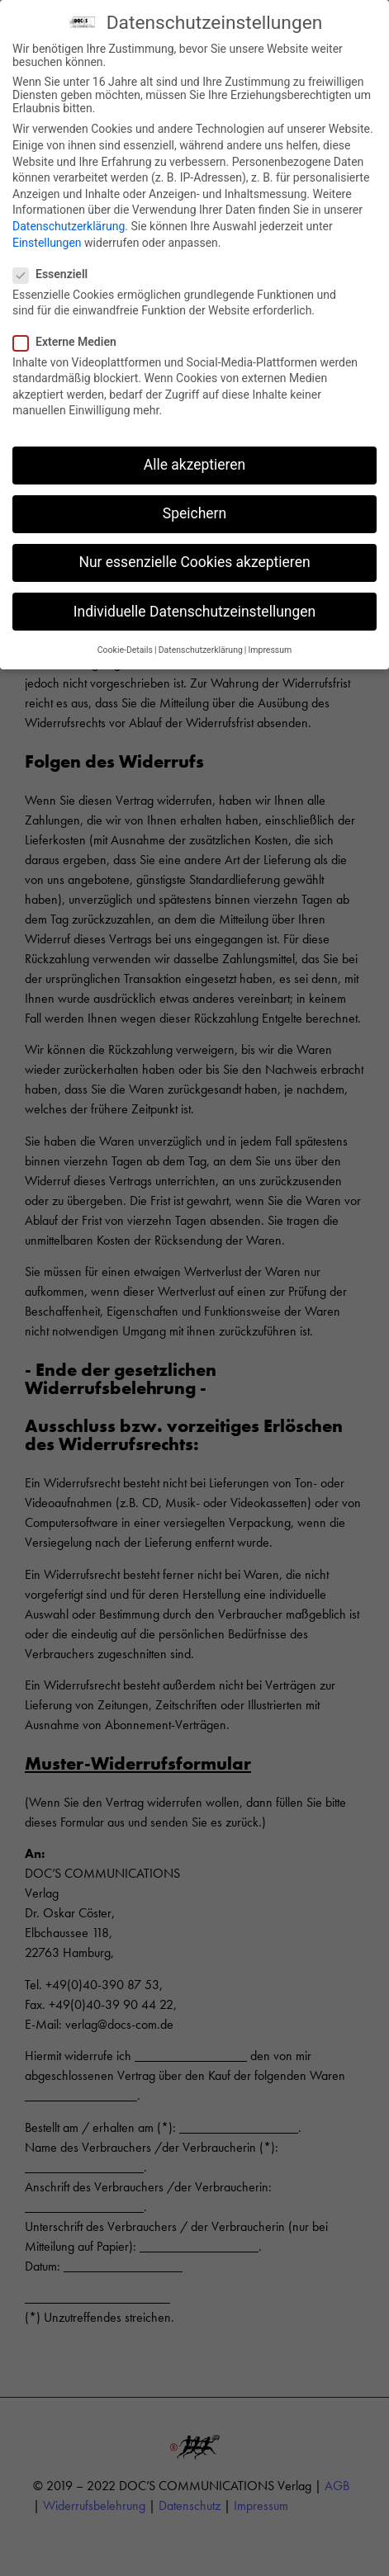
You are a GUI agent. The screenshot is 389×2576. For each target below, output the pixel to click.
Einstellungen (47, 238)
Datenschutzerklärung (68, 222)
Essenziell (55, 270)
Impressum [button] (270, 645)
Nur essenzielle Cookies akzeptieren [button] (194, 559)
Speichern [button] (194, 510)
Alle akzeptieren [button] (195, 461)
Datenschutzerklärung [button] (201, 645)
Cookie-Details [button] (125, 645)
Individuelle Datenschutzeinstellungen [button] (194, 607)
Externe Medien (69, 337)
